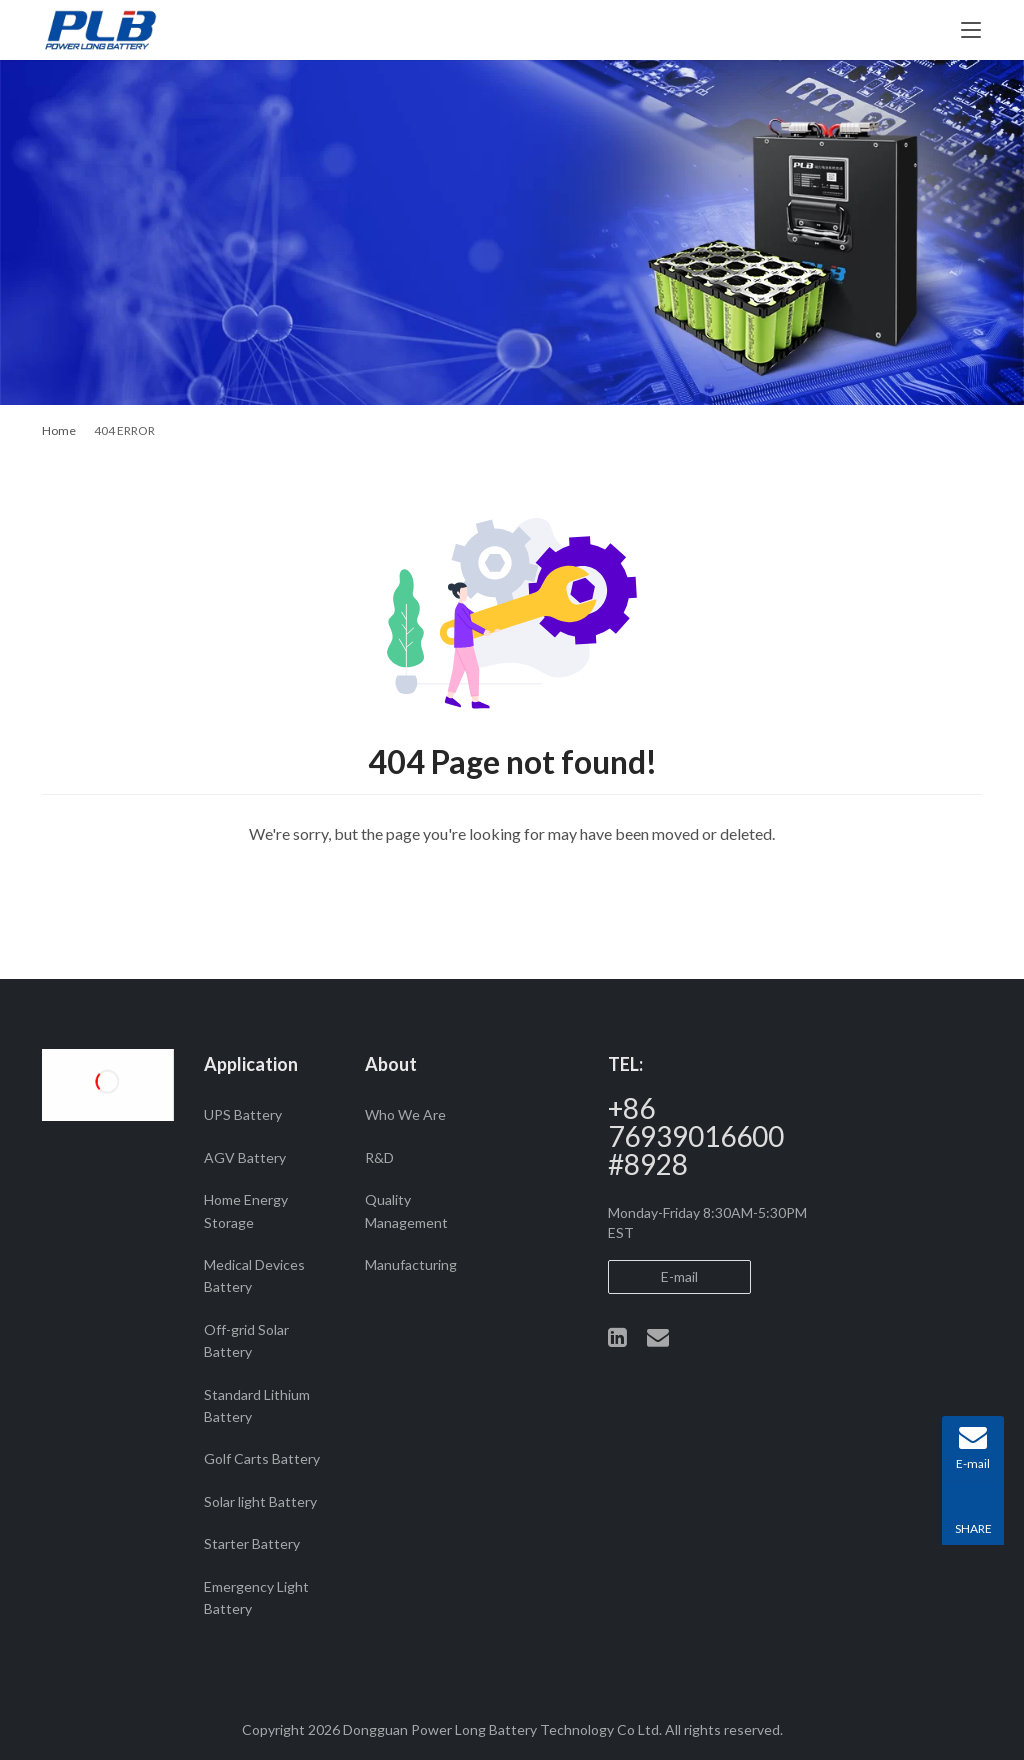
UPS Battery (243, 1114)
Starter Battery (252, 1543)
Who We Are (405, 1114)
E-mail (679, 1276)
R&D (379, 1157)
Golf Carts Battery (262, 1458)
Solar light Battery (260, 1501)
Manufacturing (411, 1264)
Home (59, 430)
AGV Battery (245, 1157)
